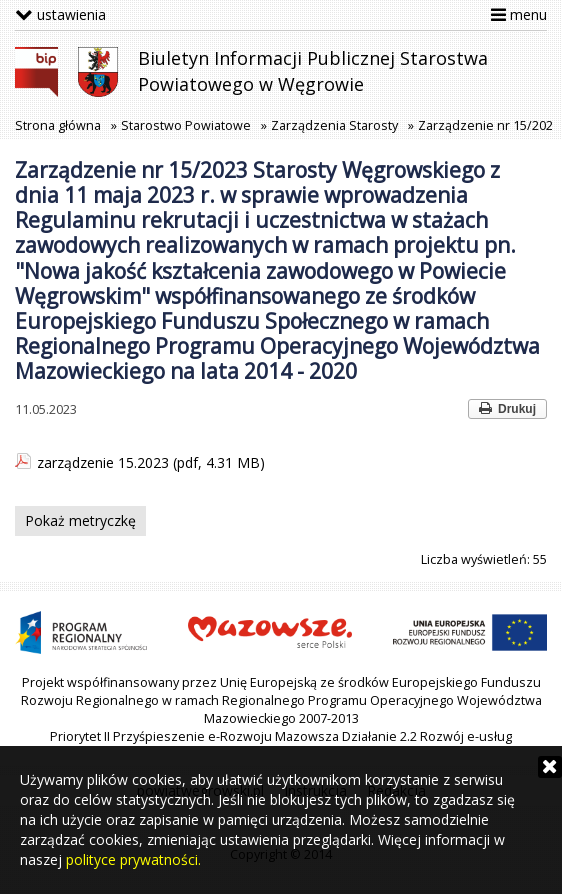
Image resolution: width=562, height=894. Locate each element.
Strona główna (58, 125)
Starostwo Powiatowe (186, 125)
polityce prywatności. (133, 859)
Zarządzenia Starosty (334, 125)
